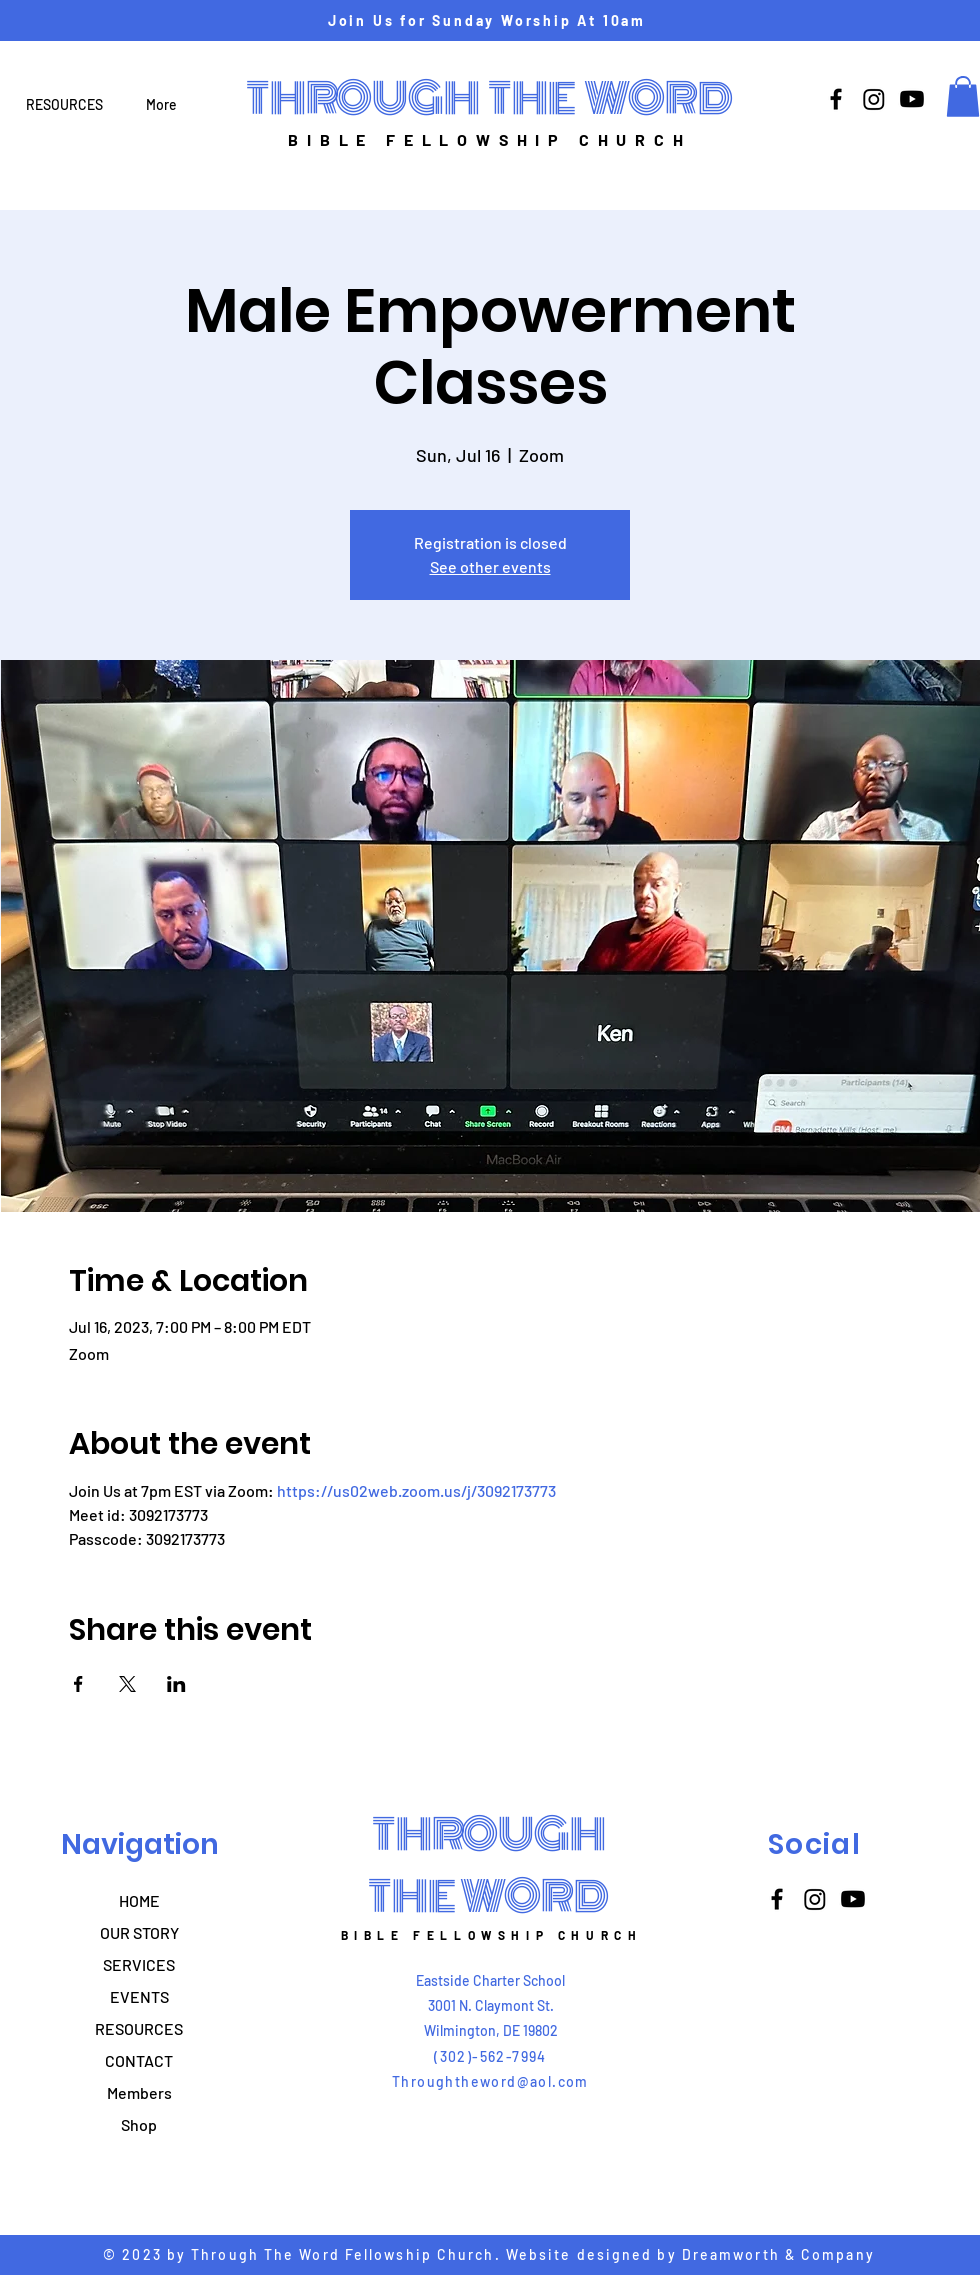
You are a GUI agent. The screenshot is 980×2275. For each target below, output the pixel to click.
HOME (139, 1900)
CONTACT (139, 2060)
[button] (963, 96)
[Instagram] (874, 99)
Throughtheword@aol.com (490, 2081)
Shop (139, 2124)
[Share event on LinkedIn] (176, 1684)
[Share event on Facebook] (78, 1684)
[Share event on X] (127, 1684)
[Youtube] (912, 99)
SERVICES (139, 1964)
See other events (490, 566)
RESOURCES (139, 2028)
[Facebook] (836, 99)
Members (139, 2092)
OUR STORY (139, 1932)
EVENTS (139, 1996)
